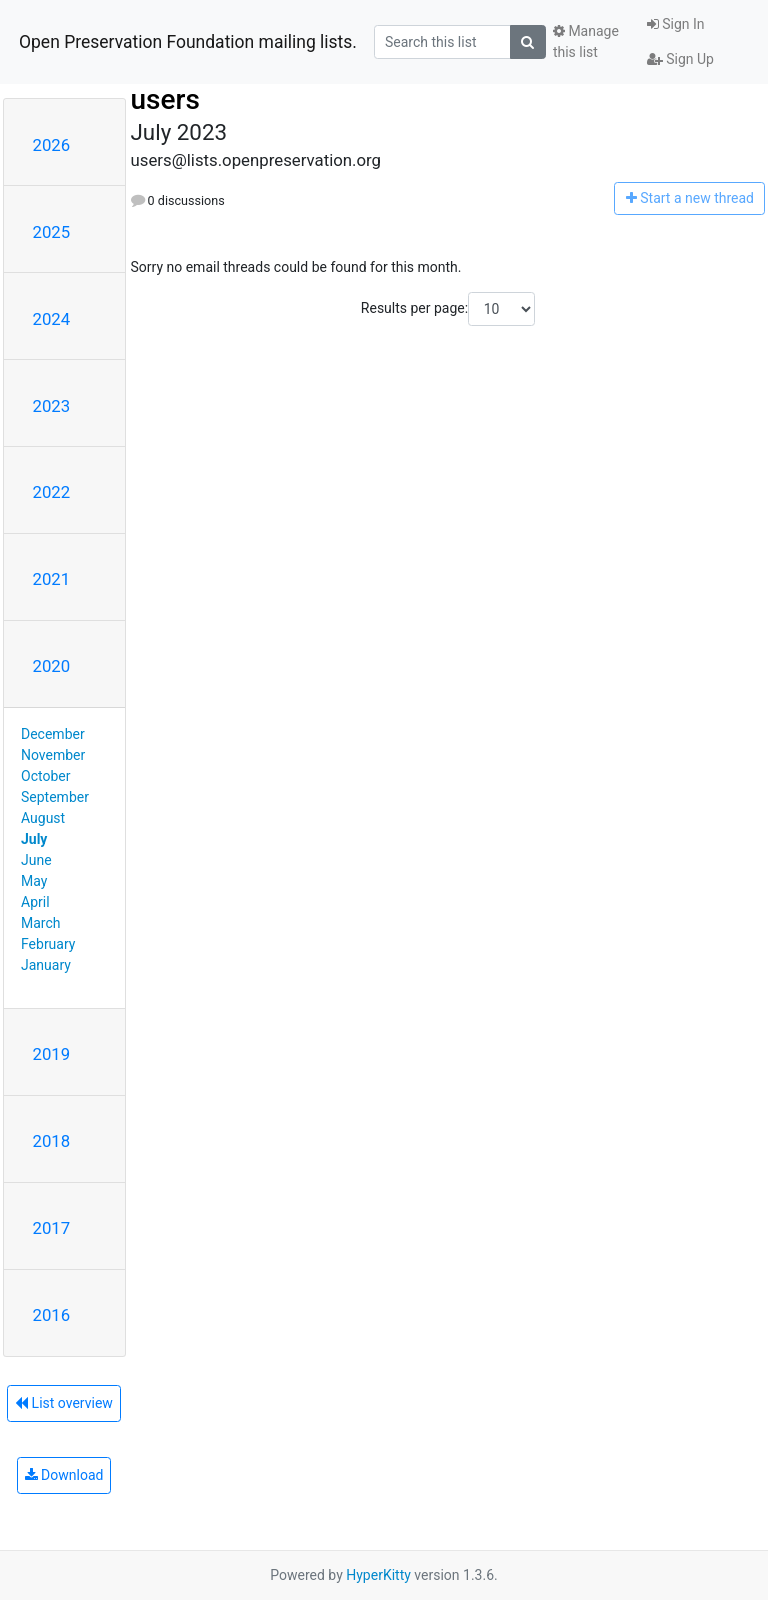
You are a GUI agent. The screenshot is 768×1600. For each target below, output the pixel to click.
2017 (52, 1228)
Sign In (676, 24)
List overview (64, 1403)
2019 (52, 1054)
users (165, 99)
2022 (52, 492)
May (34, 881)
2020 (52, 666)
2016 (52, 1315)
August (43, 818)
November (53, 755)
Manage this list (586, 41)
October (45, 776)
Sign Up (680, 59)
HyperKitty (378, 1575)
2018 (52, 1141)
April (35, 902)
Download (64, 1475)
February (48, 944)
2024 (52, 319)
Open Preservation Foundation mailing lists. (188, 42)
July (34, 839)
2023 (52, 406)
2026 (52, 145)
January (46, 965)
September (55, 797)
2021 (52, 579)
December (53, 734)
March (41, 923)
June (36, 860)
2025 (52, 232)
